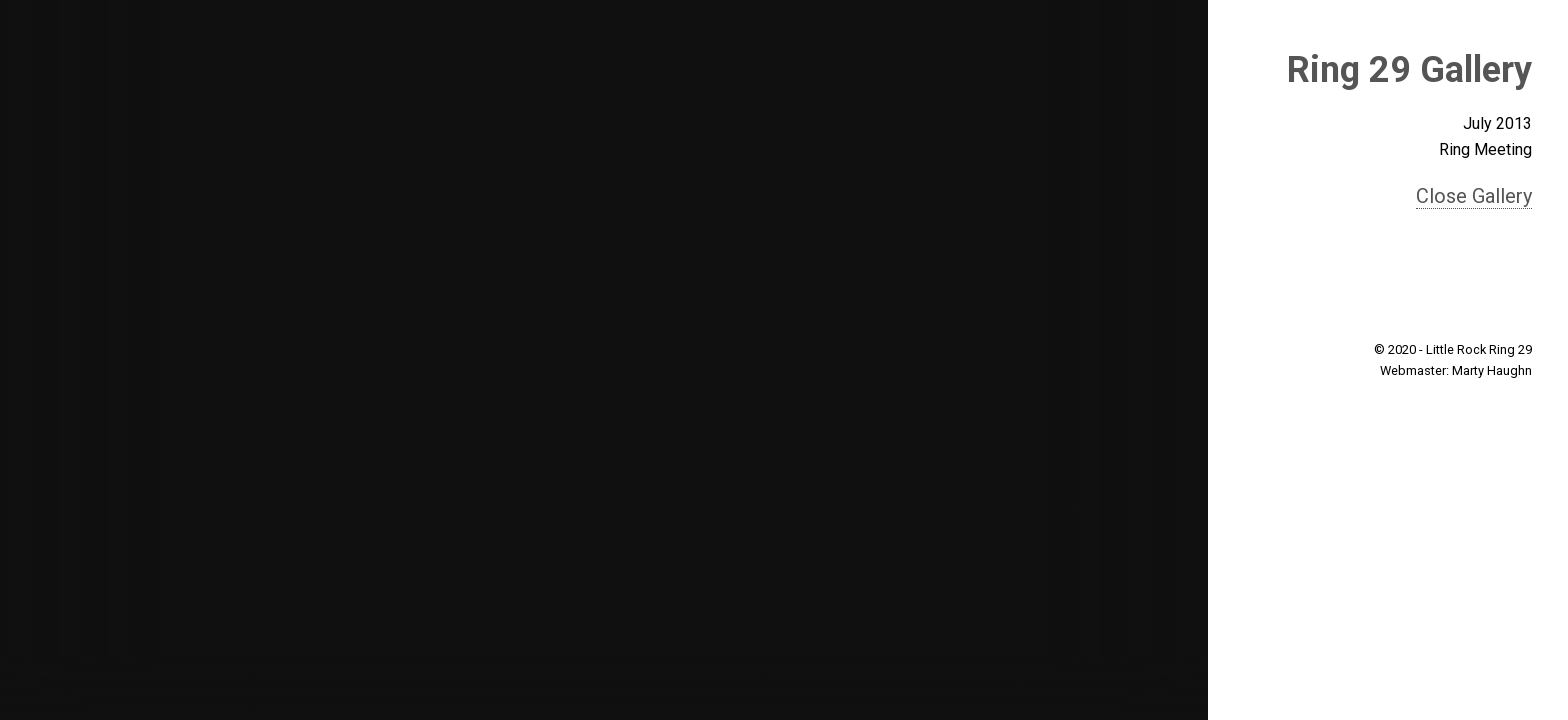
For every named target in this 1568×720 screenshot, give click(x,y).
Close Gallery (1474, 196)
